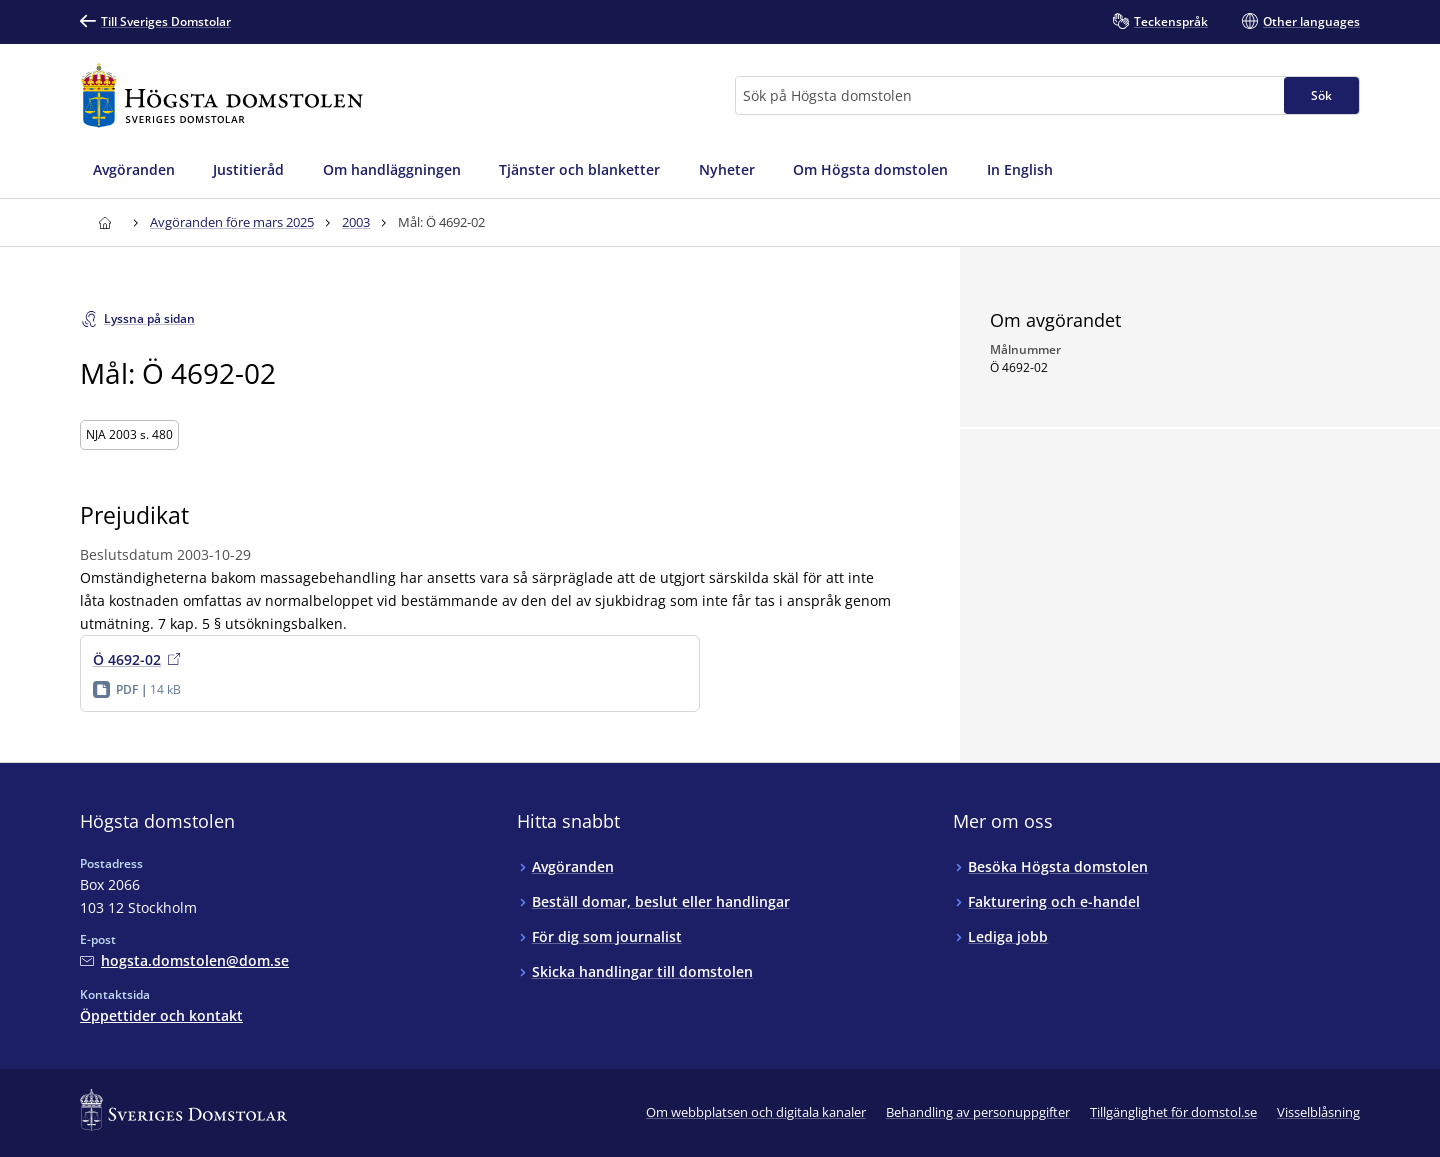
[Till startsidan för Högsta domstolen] (222, 95)
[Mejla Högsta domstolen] (184, 960)
